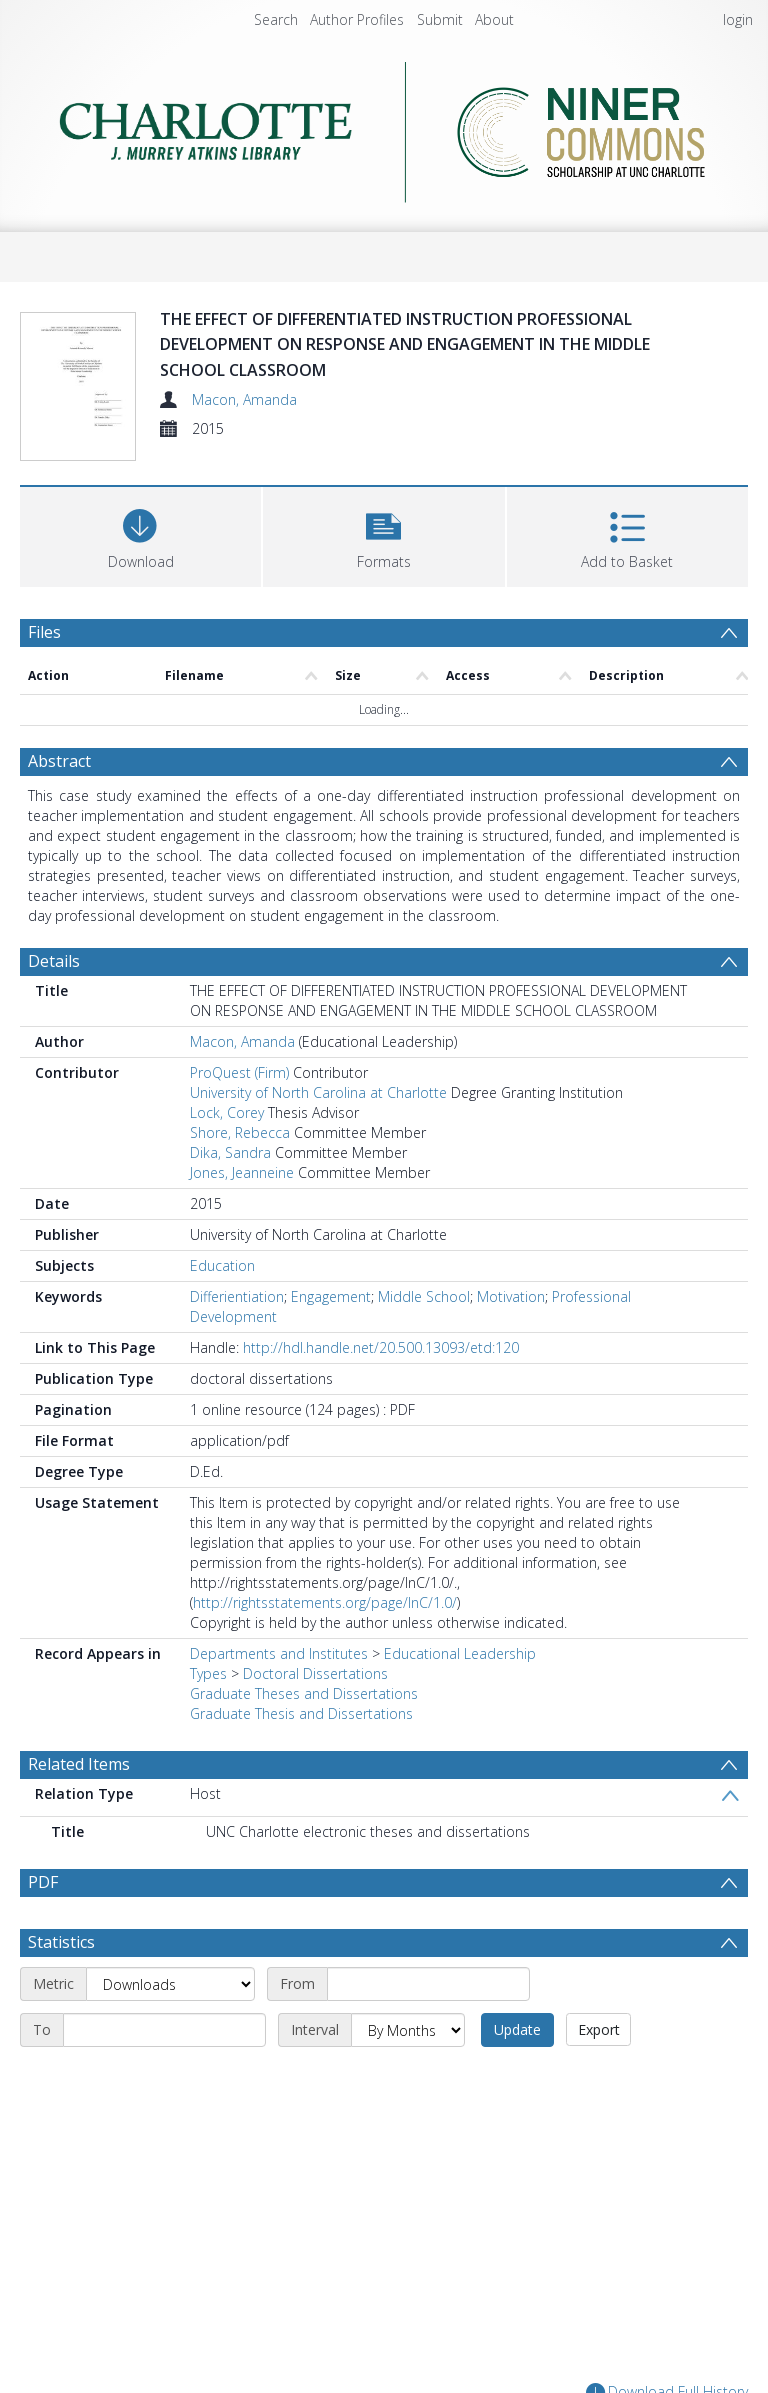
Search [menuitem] (276, 19)
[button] (383, 534)
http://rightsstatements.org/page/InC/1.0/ (325, 1602)
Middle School (424, 1296)
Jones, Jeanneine (242, 1172)
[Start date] (428, 1984)
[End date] (164, 2030)
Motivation (511, 1296)
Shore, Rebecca (240, 1132)
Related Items (79, 1764)
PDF (43, 1882)
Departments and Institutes (279, 1653)
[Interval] (408, 2030)
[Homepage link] (383, 126)
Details (54, 961)
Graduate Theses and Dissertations (304, 1693)
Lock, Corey (227, 1112)
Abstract (59, 761)
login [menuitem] (738, 19)
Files (44, 632)
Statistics (61, 1942)
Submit (440, 19)
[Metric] (170, 1984)
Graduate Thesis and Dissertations (301, 1713)
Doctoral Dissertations (315, 1673)
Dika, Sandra (230, 1152)
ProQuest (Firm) (239, 1072)
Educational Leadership (460, 1653)
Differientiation (237, 1296)
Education (222, 1265)
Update (517, 2029)
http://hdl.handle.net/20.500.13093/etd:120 (381, 1347)
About (494, 19)
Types (208, 1673)
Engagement (331, 1296)
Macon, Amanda (244, 399)
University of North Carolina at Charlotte (318, 1092)
